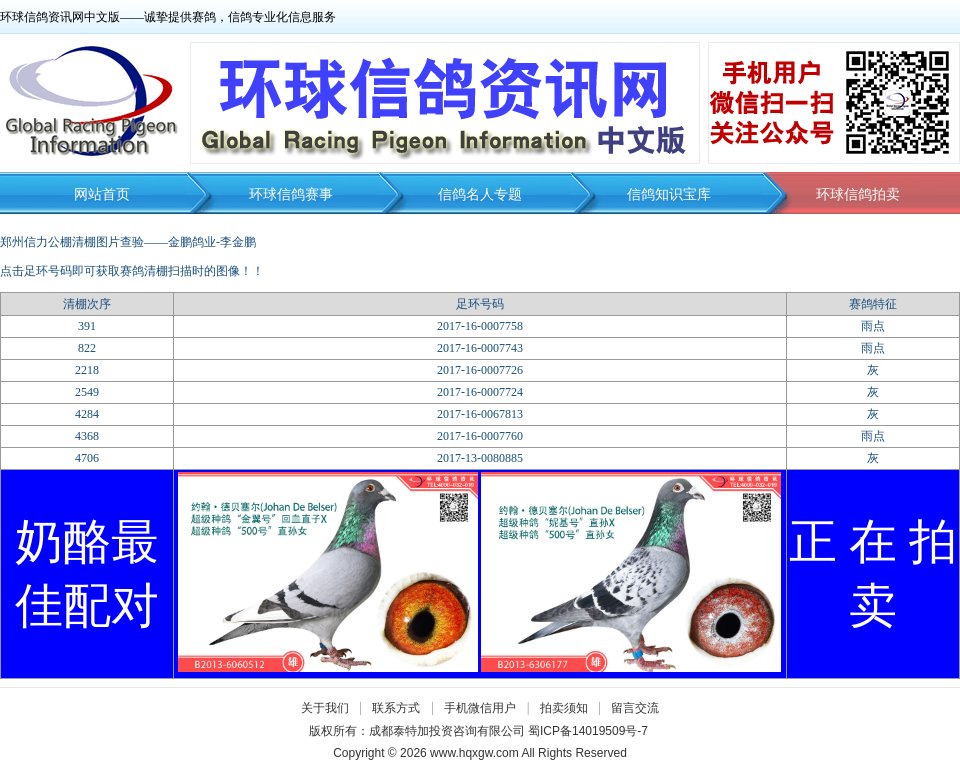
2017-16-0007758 (480, 326)
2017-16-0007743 (480, 348)
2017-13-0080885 (480, 458)
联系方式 (396, 708)
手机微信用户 (480, 708)
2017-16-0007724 (480, 392)
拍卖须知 (569, 708)
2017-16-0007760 (480, 436)
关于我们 (325, 708)
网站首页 (102, 194)
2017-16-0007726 (480, 370)
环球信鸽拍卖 (858, 194)
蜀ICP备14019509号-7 (588, 731)
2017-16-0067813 (480, 414)
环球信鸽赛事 (291, 194)
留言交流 (635, 708)
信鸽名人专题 (480, 194)
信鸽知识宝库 (669, 194)
